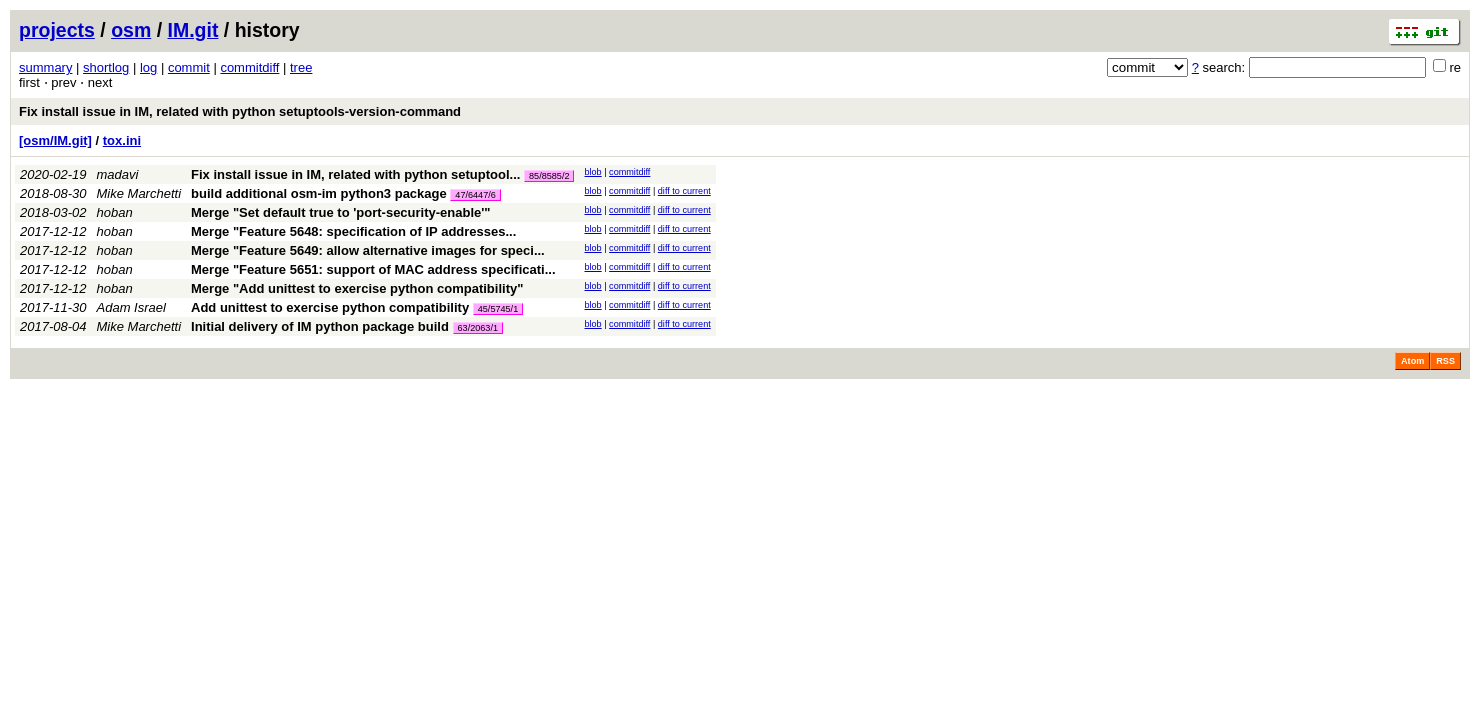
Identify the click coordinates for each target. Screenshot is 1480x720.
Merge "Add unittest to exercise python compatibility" (357, 288)
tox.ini (122, 140)
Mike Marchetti (139, 193)
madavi (118, 174)
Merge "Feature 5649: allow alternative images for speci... (368, 250)
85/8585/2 (549, 176)
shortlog (106, 67)
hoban (115, 212)
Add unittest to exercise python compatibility (330, 307)
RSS (1445, 361)
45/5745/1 (498, 309)
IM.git (193, 30)
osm (131, 30)
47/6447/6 (475, 195)
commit (189, 67)
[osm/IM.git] (55, 140)
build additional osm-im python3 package (319, 193)
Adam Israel (131, 307)
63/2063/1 (478, 328)
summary (45, 67)
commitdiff (249, 67)
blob (592, 172)
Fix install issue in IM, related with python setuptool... (357, 174)
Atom (1412, 361)
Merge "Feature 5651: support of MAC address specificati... (373, 269)
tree (301, 67)
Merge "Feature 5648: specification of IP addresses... (353, 231)
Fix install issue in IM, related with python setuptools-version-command (240, 111)
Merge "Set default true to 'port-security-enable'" (341, 212)
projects (57, 30)
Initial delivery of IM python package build (320, 326)
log (148, 67)
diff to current (684, 191)
